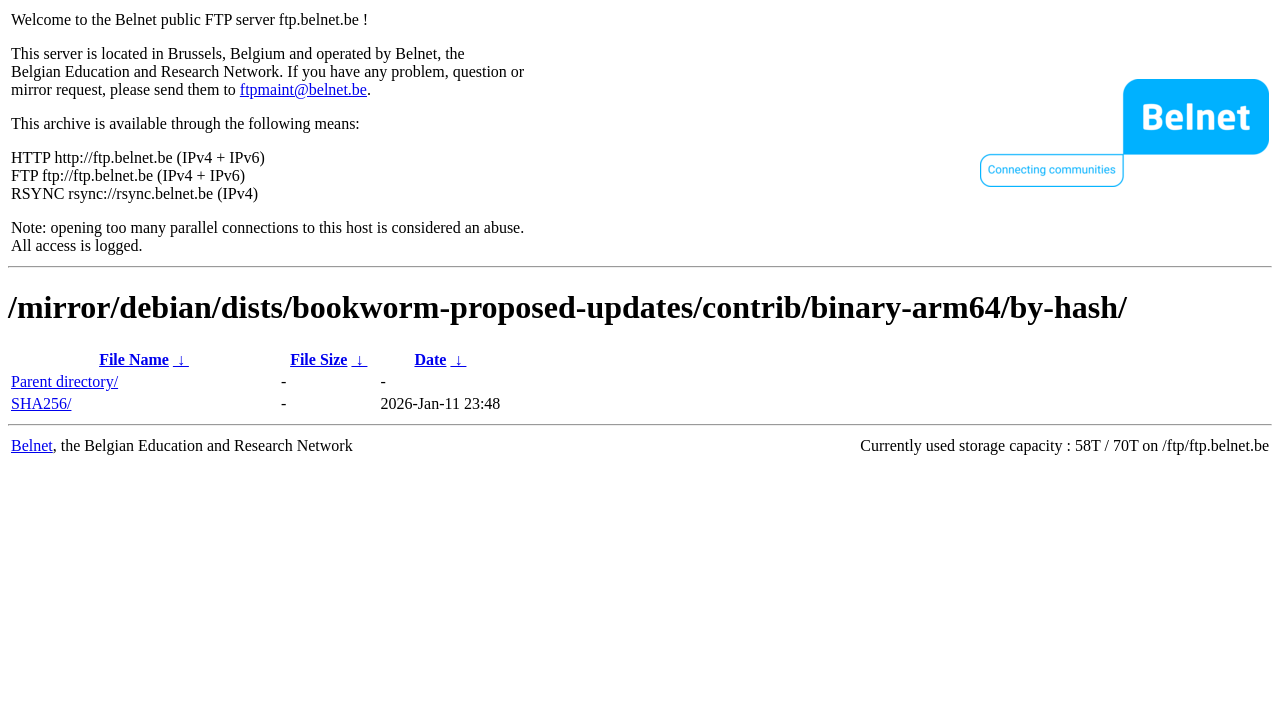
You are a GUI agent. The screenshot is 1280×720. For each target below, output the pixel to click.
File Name (134, 359)
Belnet (32, 445)
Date (430, 359)
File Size (318, 359)
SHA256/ (41, 403)
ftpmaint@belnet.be (303, 89)
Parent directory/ (64, 381)
